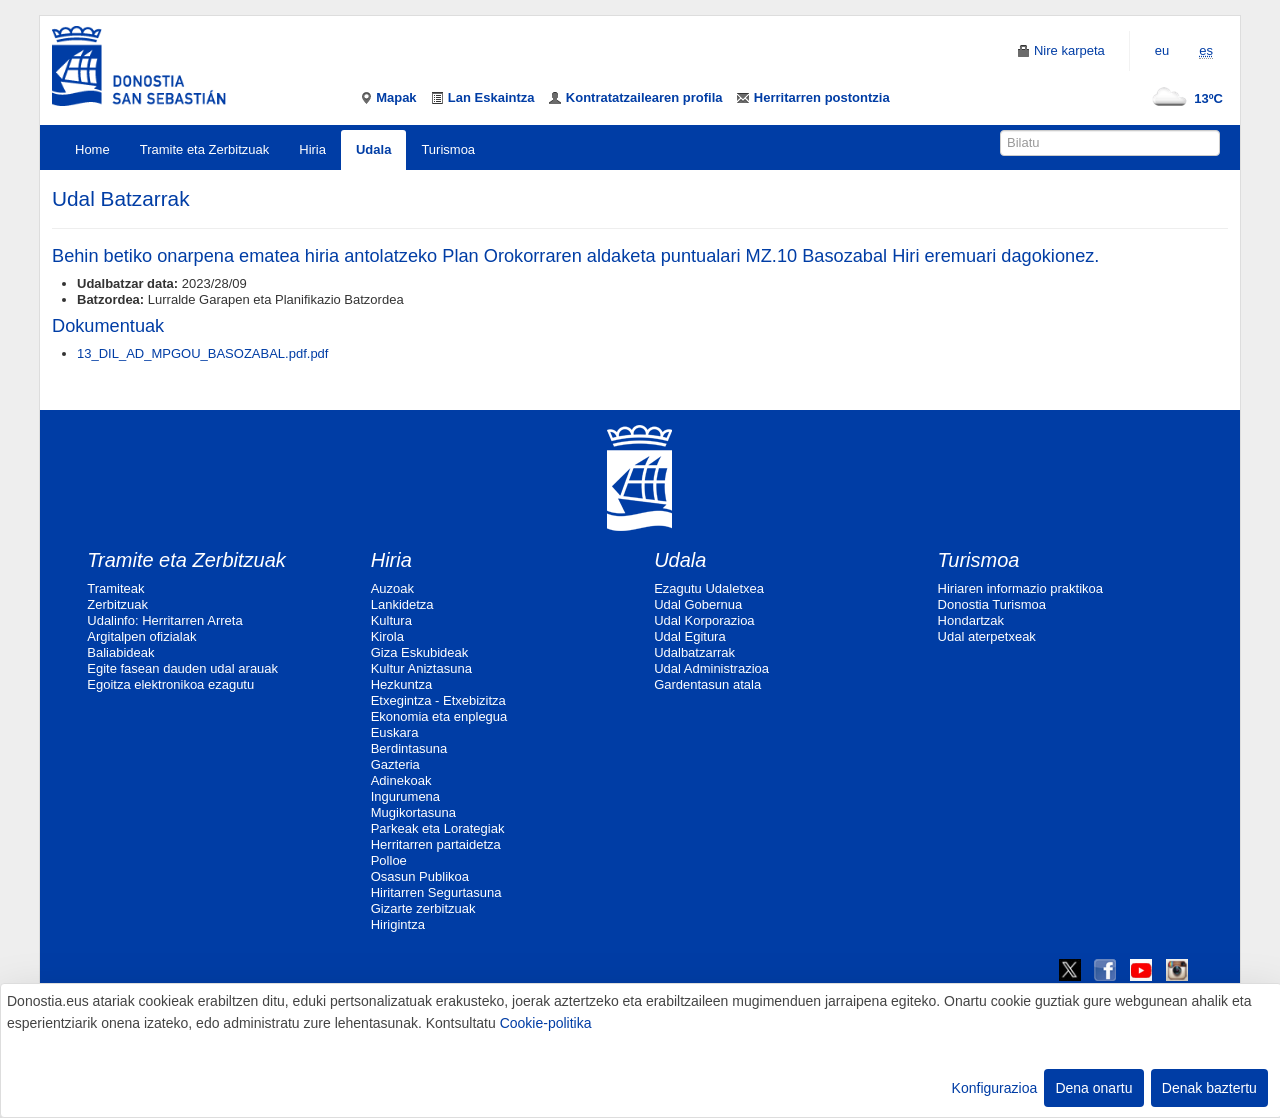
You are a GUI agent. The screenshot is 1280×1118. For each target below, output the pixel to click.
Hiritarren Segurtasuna (436, 892)
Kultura (391, 620)
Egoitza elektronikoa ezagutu (170, 684)
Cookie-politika (546, 1023)
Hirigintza (398, 924)
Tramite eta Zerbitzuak (205, 149)
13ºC (1183, 98)
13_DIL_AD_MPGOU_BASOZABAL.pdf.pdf (202, 353)
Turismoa (448, 149)
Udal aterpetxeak (987, 636)
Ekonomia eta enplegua (439, 716)
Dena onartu (1093, 1088)
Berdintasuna (409, 748)
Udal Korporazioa (704, 620)
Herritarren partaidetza (436, 844)
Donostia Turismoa (992, 604)
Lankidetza (402, 604)
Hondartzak (971, 620)
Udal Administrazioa (711, 668)
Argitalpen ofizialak (141, 636)
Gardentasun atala (707, 684)
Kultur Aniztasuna (421, 668)
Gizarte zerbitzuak (423, 908)
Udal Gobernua (698, 604)
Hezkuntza (401, 684)
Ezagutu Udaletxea (709, 588)
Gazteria (395, 764)
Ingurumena (405, 796)
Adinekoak (401, 780)
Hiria (312, 149)
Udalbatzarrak (694, 652)
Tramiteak (115, 588)
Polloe (389, 860)
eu (1162, 50)
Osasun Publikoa (420, 876)
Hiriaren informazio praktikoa (1020, 588)
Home (92, 149)
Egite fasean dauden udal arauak (182, 668)
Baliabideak (120, 652)
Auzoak (392, 588)
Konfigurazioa (995, 1088)
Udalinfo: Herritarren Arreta (164, 620)
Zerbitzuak (117, 604)
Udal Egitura (690, 636)
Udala (373, 149)
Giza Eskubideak (420, 652)
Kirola (387, 636)
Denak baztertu (1209, 1088)
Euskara (395, 732)
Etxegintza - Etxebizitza (438, 700)
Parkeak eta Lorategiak (438, 828)
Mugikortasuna (413, 812)
